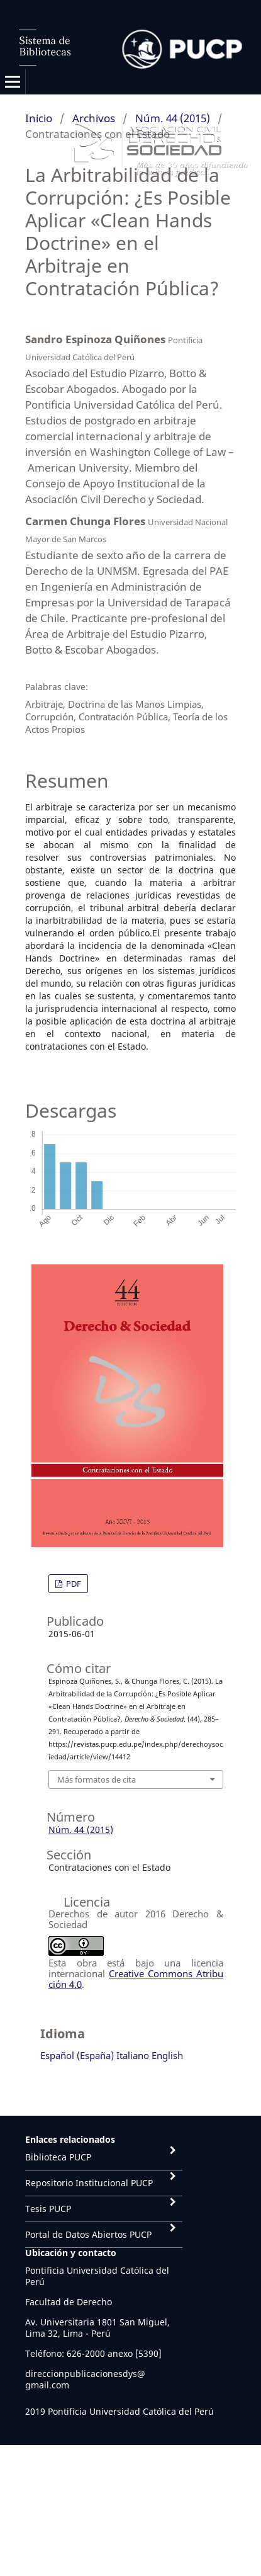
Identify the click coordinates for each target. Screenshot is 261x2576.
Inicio (38, 118)
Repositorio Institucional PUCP (89, 2183)
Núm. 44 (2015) (172, 118)
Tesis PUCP (48, 2209)
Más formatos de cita (96, 1779)
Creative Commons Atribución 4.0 (135, 1978)
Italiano (132, 2055)
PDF (72, 1583)
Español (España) (77, 2055)
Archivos (93, 118)
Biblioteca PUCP (58, 2157)
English (167, 2055)
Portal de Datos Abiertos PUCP (88, 2234)
